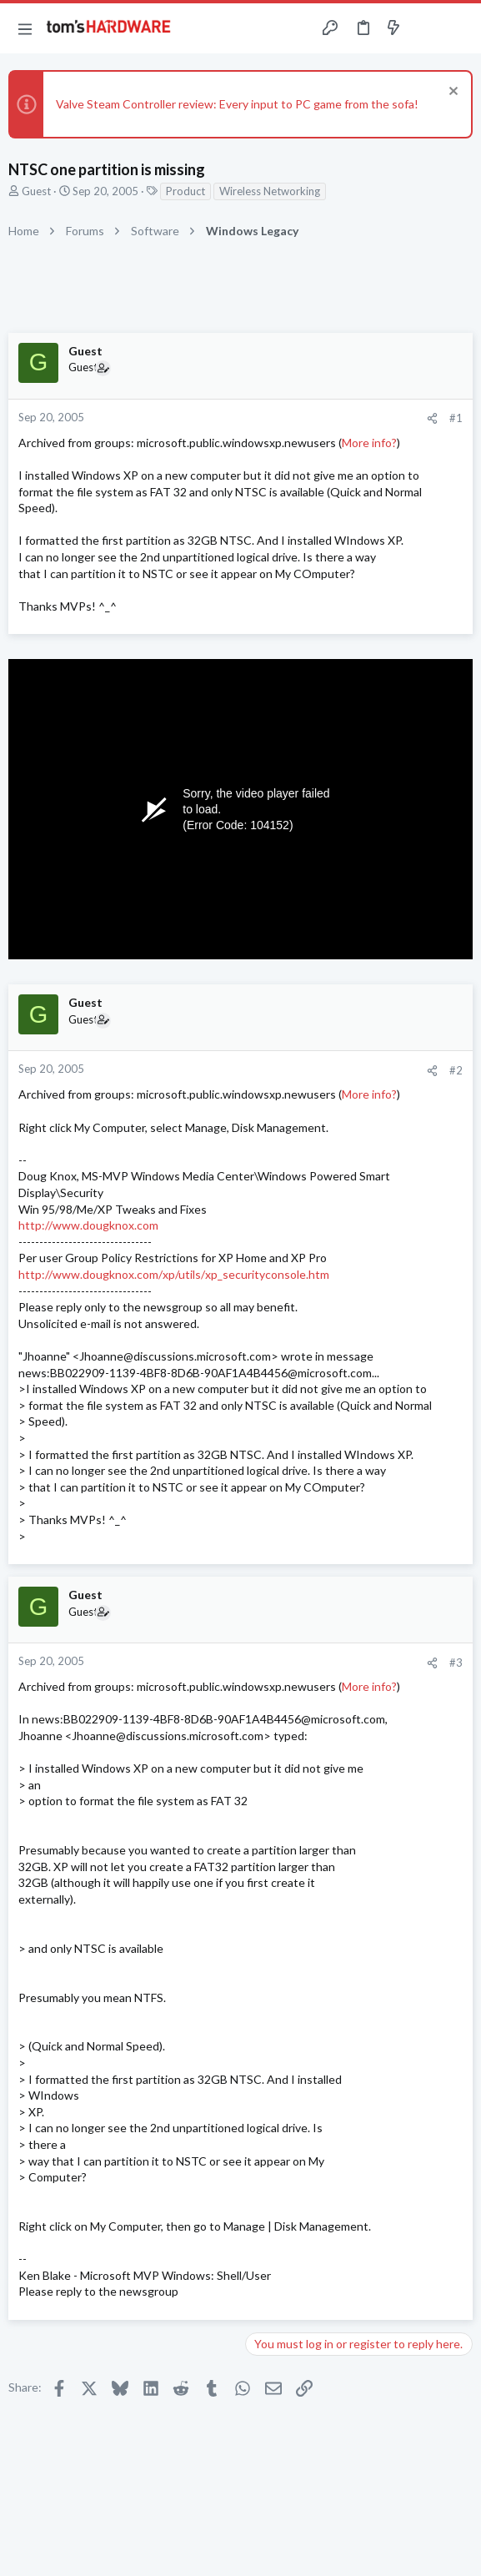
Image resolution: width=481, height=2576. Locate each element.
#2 (456, 1070)
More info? (369, 442)
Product (185, 191)
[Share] (432, 418)
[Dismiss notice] (451, 93)
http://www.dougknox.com (88, 1225)
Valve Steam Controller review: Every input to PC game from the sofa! (237, 104)
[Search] (458, 28)
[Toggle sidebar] (426, 28)
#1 (456, 418)
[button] (25, 28)
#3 (456, 1662)
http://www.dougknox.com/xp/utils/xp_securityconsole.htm (173, 1274)
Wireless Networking (269, 191)
